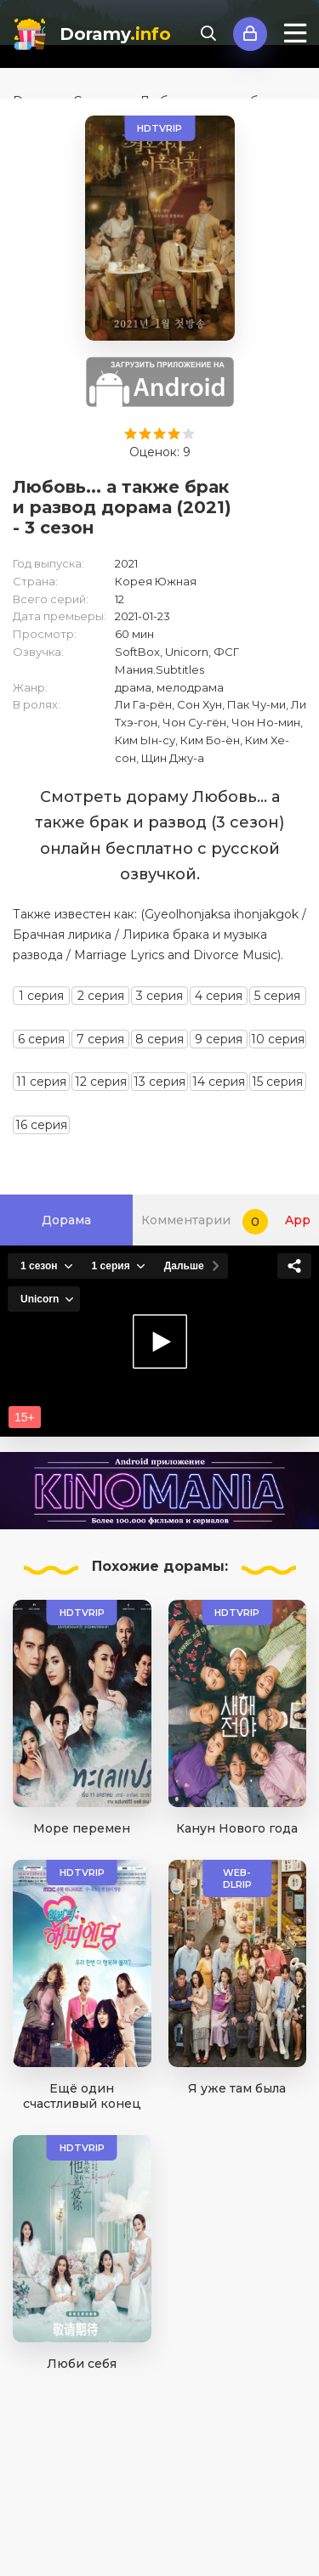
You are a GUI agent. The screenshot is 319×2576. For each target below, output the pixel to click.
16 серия (41, 1125)
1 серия (41, 995)
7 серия (100, 1039)
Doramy (115, 34)
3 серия (159, 995)
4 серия (218, 995)
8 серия (159, 1039)
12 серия (101, 1081)
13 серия (159, 1081)
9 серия (218, 1039)
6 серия (41, 1039)
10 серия (278, 1039)
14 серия (218, 1081)
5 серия (277, 995)
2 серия (100, 995)
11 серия (41, 1081)
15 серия (277, 1081)
